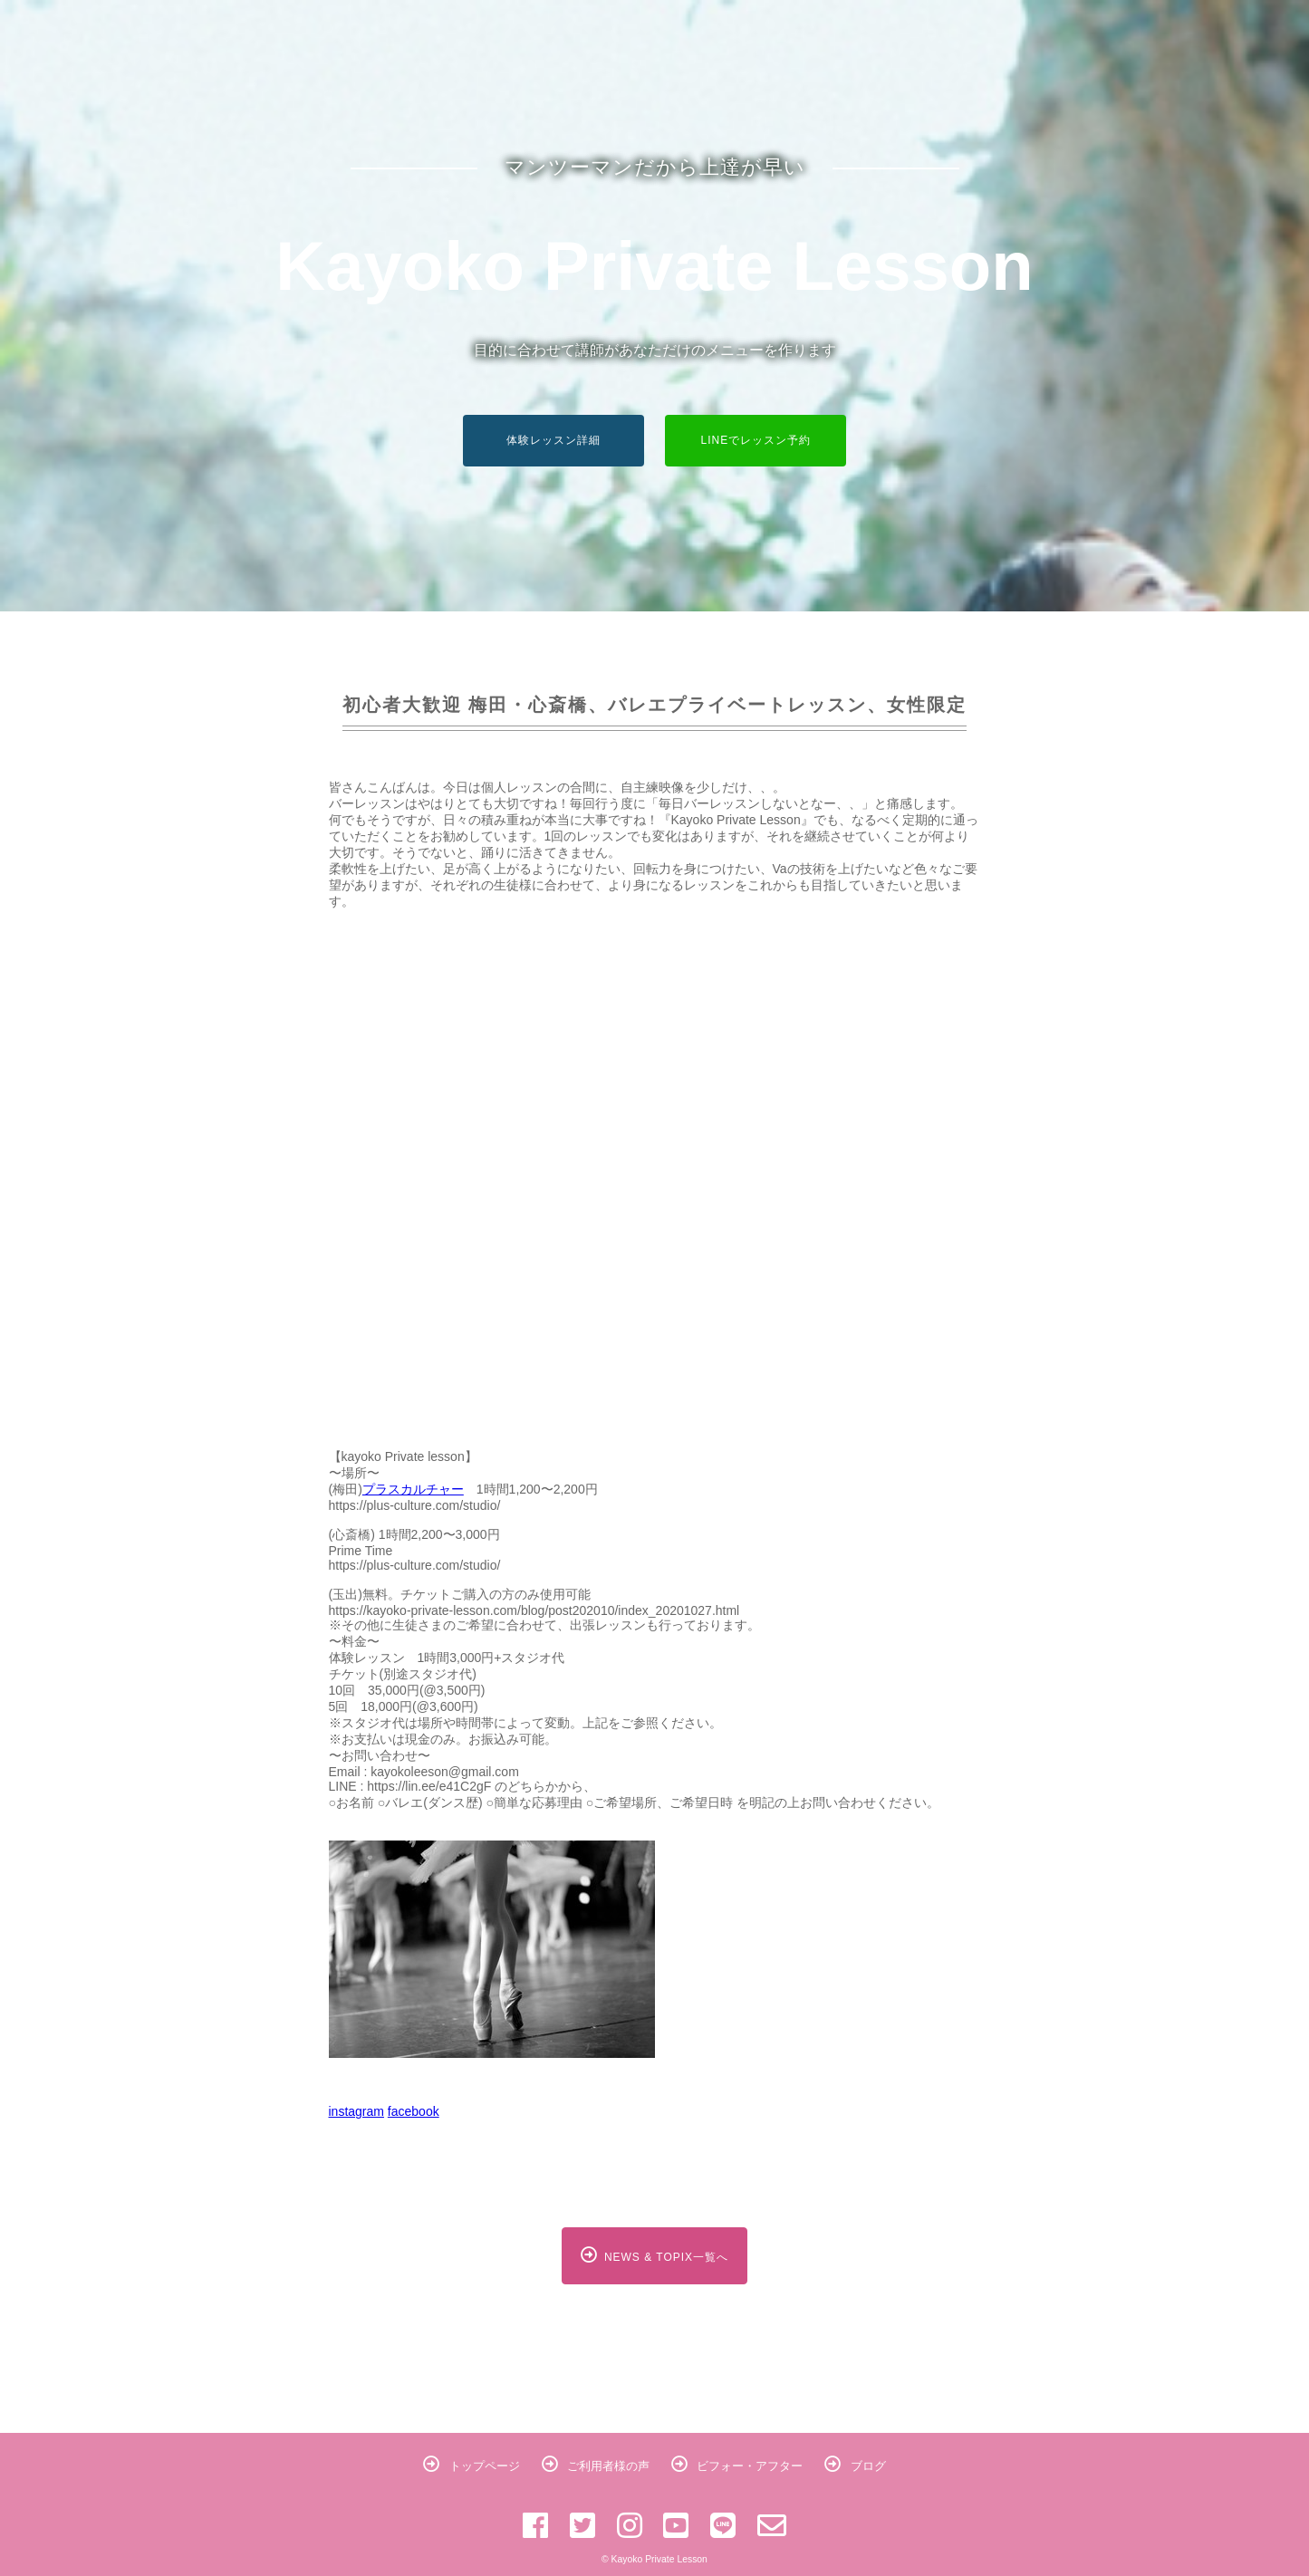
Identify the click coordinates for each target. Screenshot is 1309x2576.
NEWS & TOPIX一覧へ (654, 2255)
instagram (356, 2111)
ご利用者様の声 (596, 2466)
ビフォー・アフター (737, 2466)
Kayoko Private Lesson (654, 265)
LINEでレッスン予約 (756, 440)
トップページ (471, 2466)
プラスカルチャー (413, 1489)
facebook (413, 2111)
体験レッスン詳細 (553, 440)
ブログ (855, 2466)
